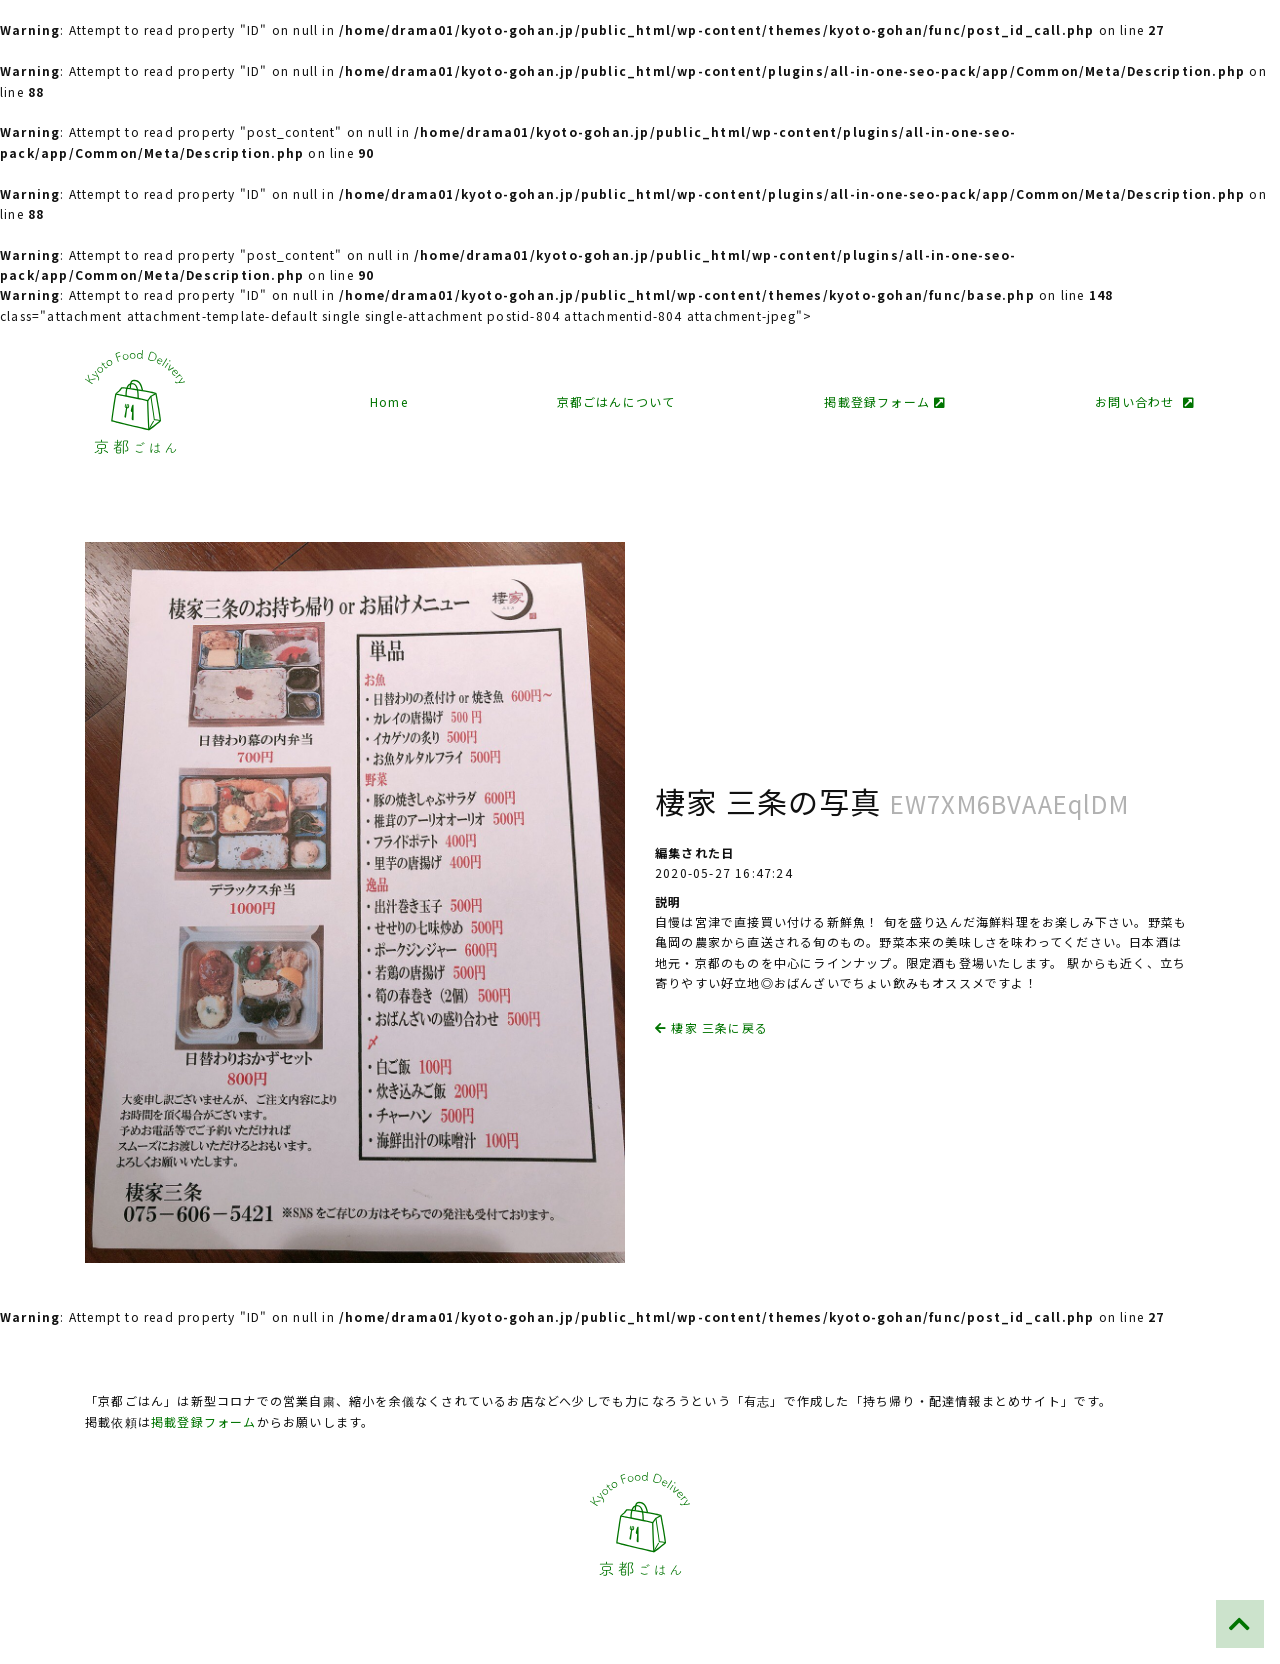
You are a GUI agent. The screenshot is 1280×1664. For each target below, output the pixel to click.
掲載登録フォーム (885, 401)
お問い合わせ (1145, 401)
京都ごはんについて (616, 401)
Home (389, 401)
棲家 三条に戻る (711, 1027)
